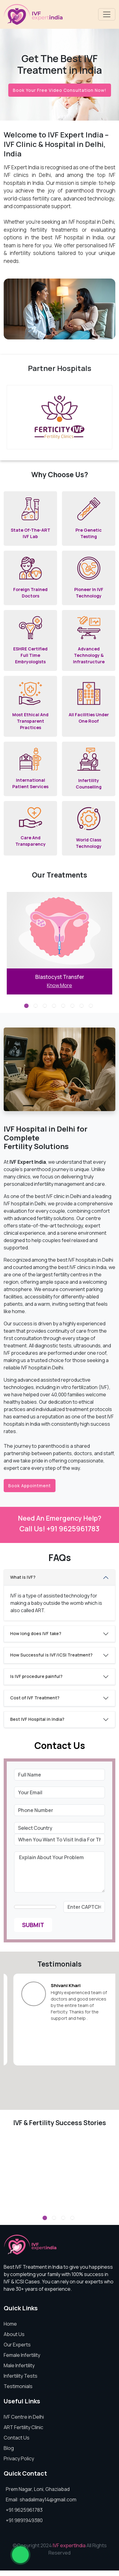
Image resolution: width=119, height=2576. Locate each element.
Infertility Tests (20, 2375)
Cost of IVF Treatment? (35, 1698)
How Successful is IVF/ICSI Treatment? (51, 1655)
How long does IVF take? (35, 1633)
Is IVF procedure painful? (36, 1676)
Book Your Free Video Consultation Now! (59, 90)
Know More (59, 985)
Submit (33, 1925)
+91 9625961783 (24, 2510)
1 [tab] (27, 1007)
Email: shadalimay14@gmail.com (41, 2499)
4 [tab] (55, 1007)
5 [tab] (64, 1007)
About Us (14, 2334)
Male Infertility (19, 2365)
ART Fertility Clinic (23, 2427)
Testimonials (18, 2386)
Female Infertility (22, 2355)
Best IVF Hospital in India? (37, 1719)
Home (10, 2323)
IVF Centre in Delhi (24, 2416)
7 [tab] (82, 1007)
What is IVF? (23, 1577)
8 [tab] (92, 1007)
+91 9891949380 (24, 2520)
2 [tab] (36, 1007)
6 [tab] (73, 1007)
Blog (9, 2448)
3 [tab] (46, 1007)
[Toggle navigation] (106, 14)
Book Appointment (29, 1485)
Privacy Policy (19, 2458)
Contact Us (16, 2437)
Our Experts (17, 2344)
